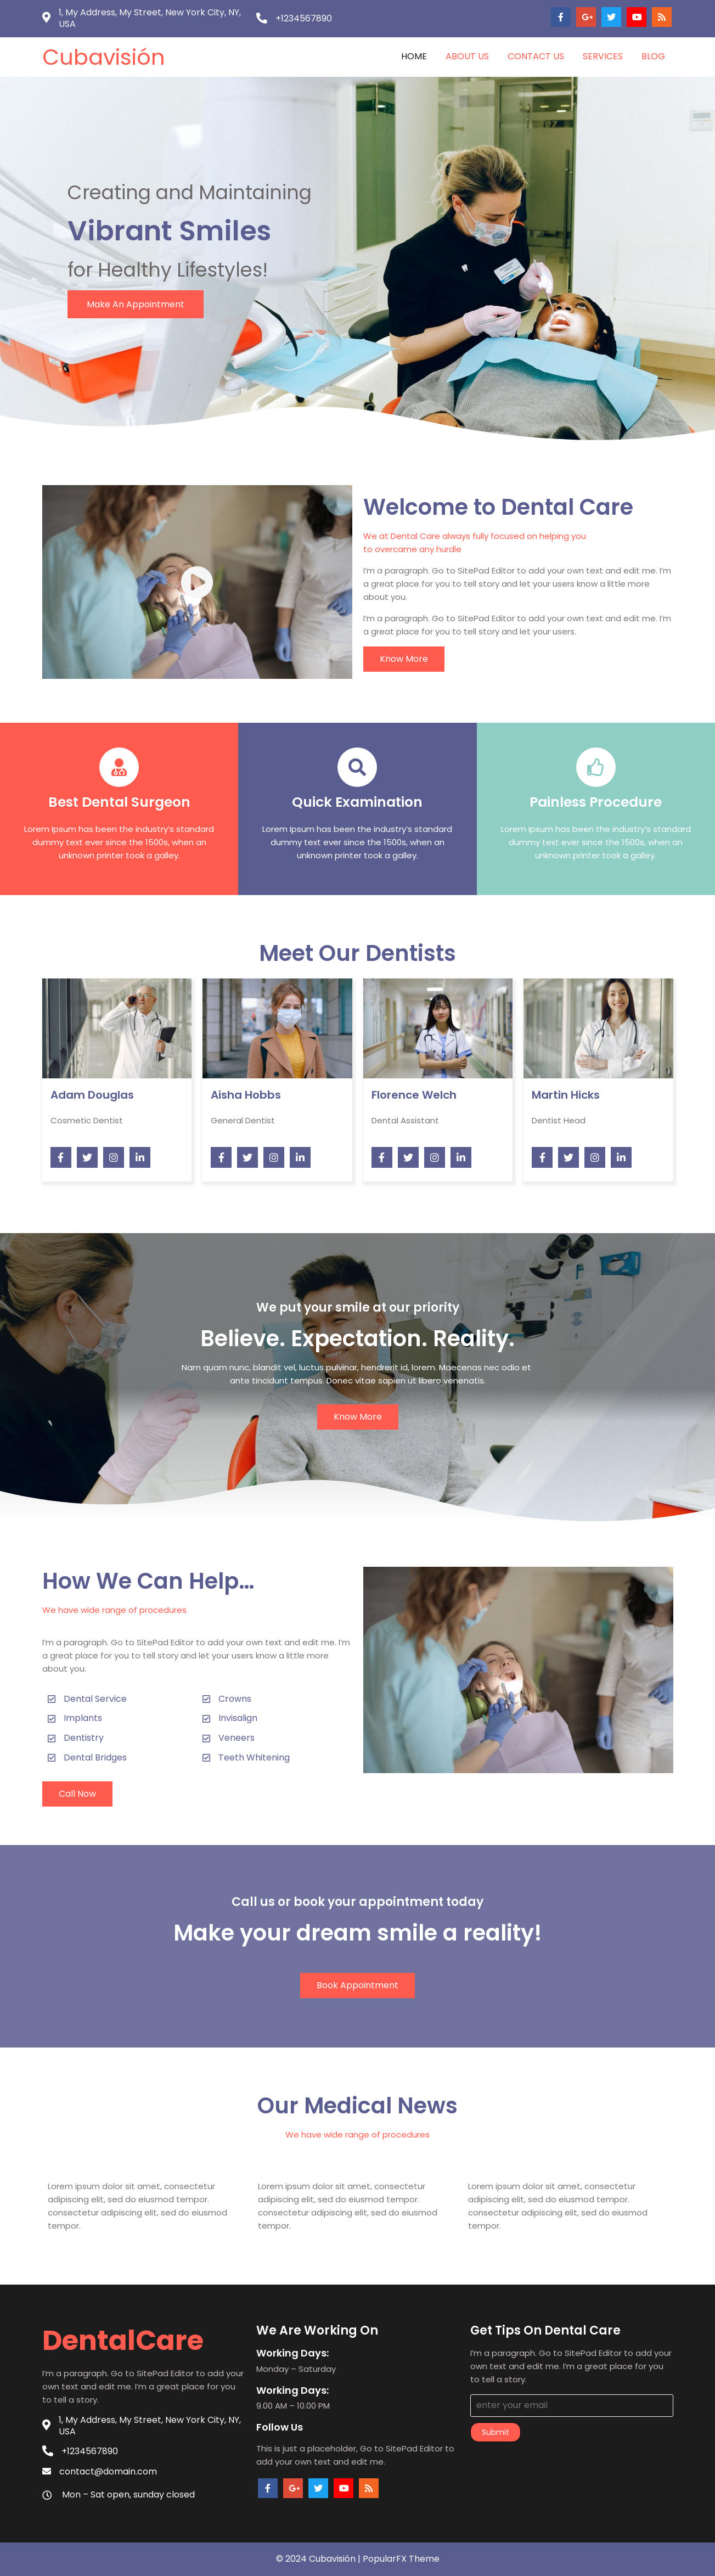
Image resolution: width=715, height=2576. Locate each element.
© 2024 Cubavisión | (319, 2558)
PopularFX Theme (401, 2558)
